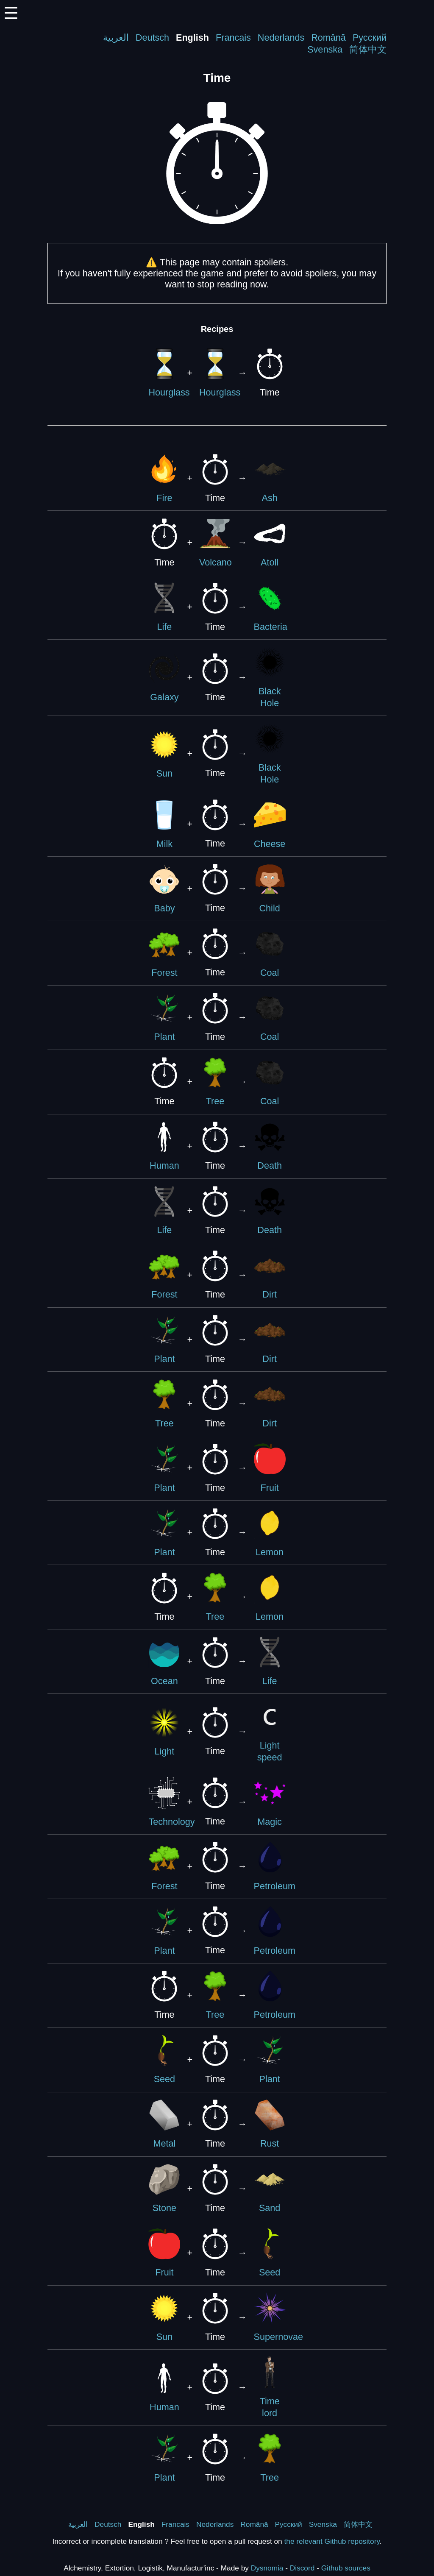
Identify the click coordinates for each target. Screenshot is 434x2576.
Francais (233, 37)
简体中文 (368, 49)
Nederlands (281, 37)
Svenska (324, 49)
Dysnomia (267, 2568)
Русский (370, 37)
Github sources (345, 2568)
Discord (302, 2568)
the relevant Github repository (332, 2541)
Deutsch (152, 37)
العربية (116, 37)
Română (328, 37)
